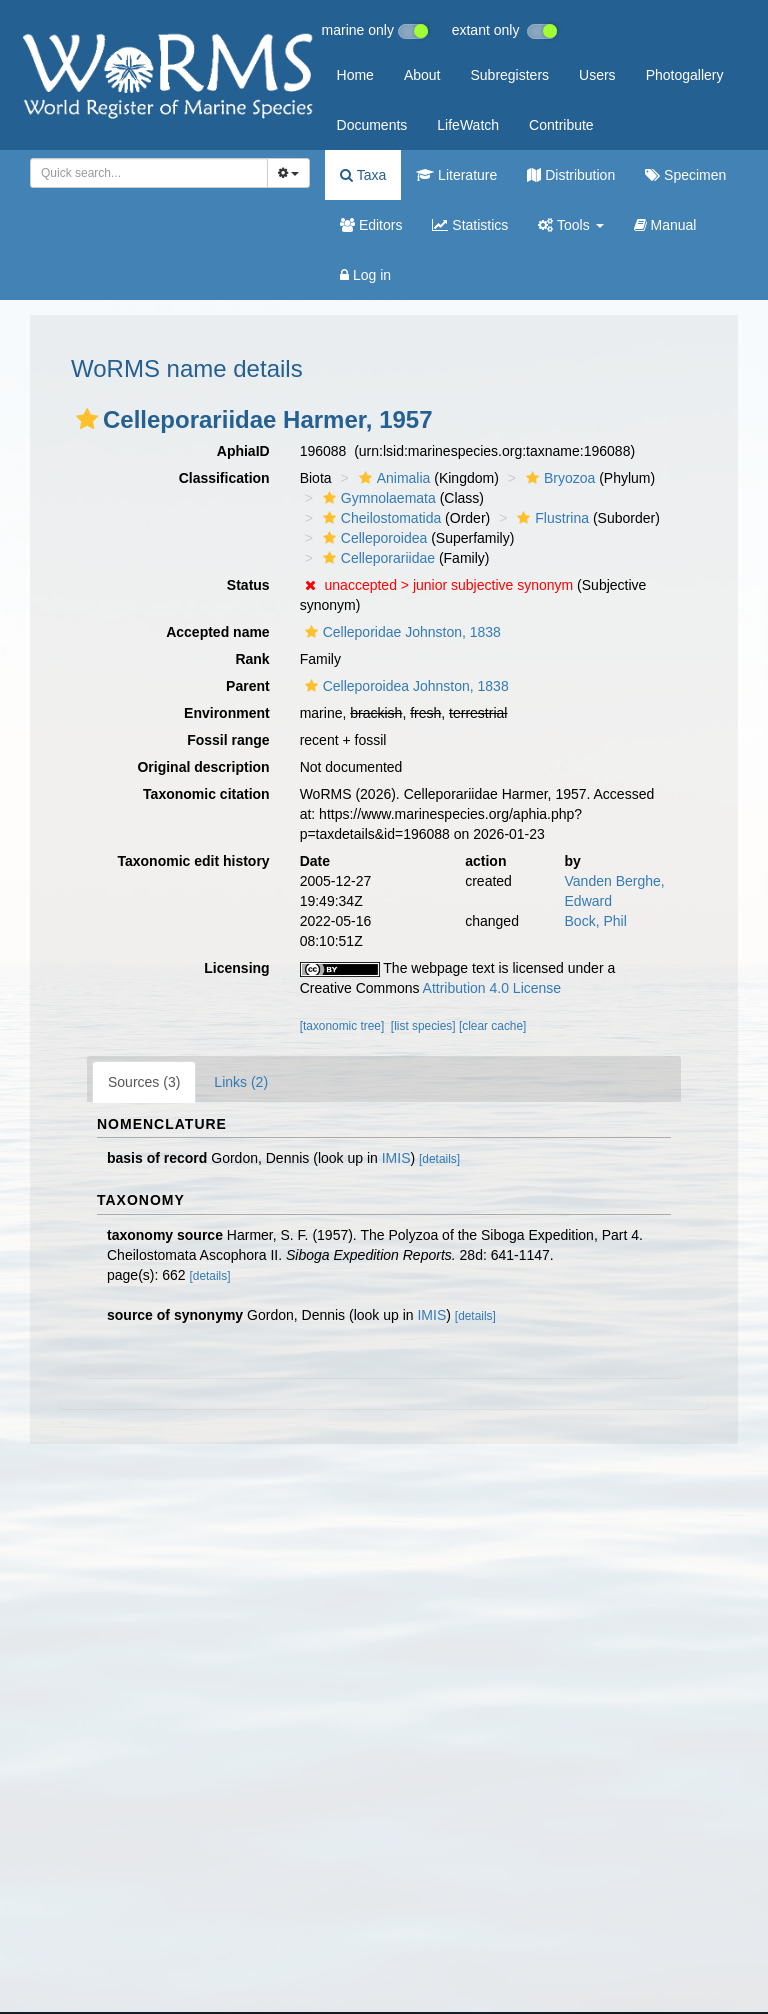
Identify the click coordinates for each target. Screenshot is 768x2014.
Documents (372, 125)
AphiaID (243, 451)
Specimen (685, 175)
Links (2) (241, 1082)
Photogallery (685, 75)
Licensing (236, 968)
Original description (203, 767)
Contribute (561, 125)
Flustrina (550, 518)
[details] (439, 1159)
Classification (224, 478)
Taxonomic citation (206, 794)
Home (355, 75)
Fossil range (228, 740)
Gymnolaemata (377, 498)
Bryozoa (558, 478)
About (422, 75)
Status (248, 585)
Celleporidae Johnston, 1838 (400, 632)
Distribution (571, 175)
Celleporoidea (372, 538)
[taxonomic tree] (342, 1026)
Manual (665, 225)
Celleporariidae (376, 558)
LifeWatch (468, 125)
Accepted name (217, 632)
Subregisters (509, 75)
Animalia (392, 478)
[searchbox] (145, 173)
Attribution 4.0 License (492, 988)
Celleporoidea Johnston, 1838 (404, 686)
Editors (371, 225)
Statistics (470, 225)
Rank (252, 659)
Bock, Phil (596, 921)
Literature (456, 175)
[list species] (423, 1026)
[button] (87, 419)
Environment (227, 713)
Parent (248, 686)
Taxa (363, 175)
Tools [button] (570, 225)
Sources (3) (144, 1082)
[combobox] (149, 173)
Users (597, 75)
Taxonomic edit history (193, 861)
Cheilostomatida (379, 518)
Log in (365, 275)
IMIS (396, 1158)
